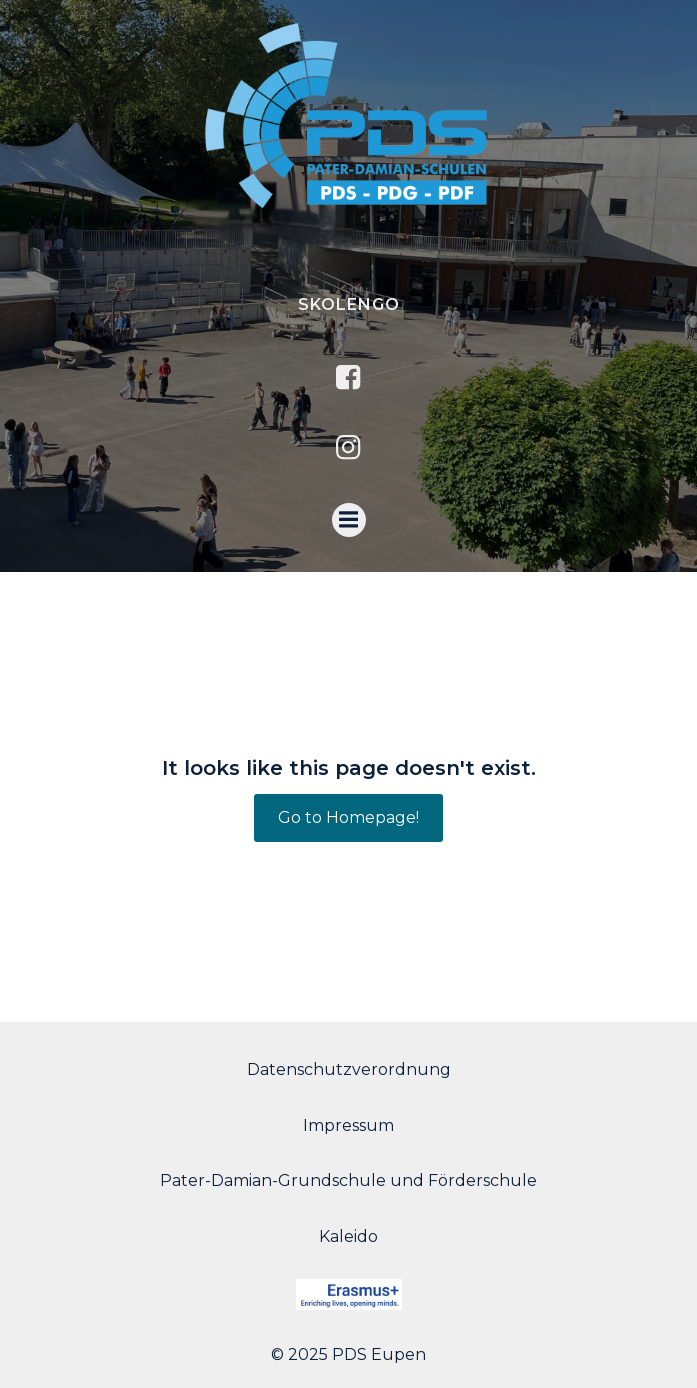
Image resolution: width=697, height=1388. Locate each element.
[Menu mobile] (349, 520)
